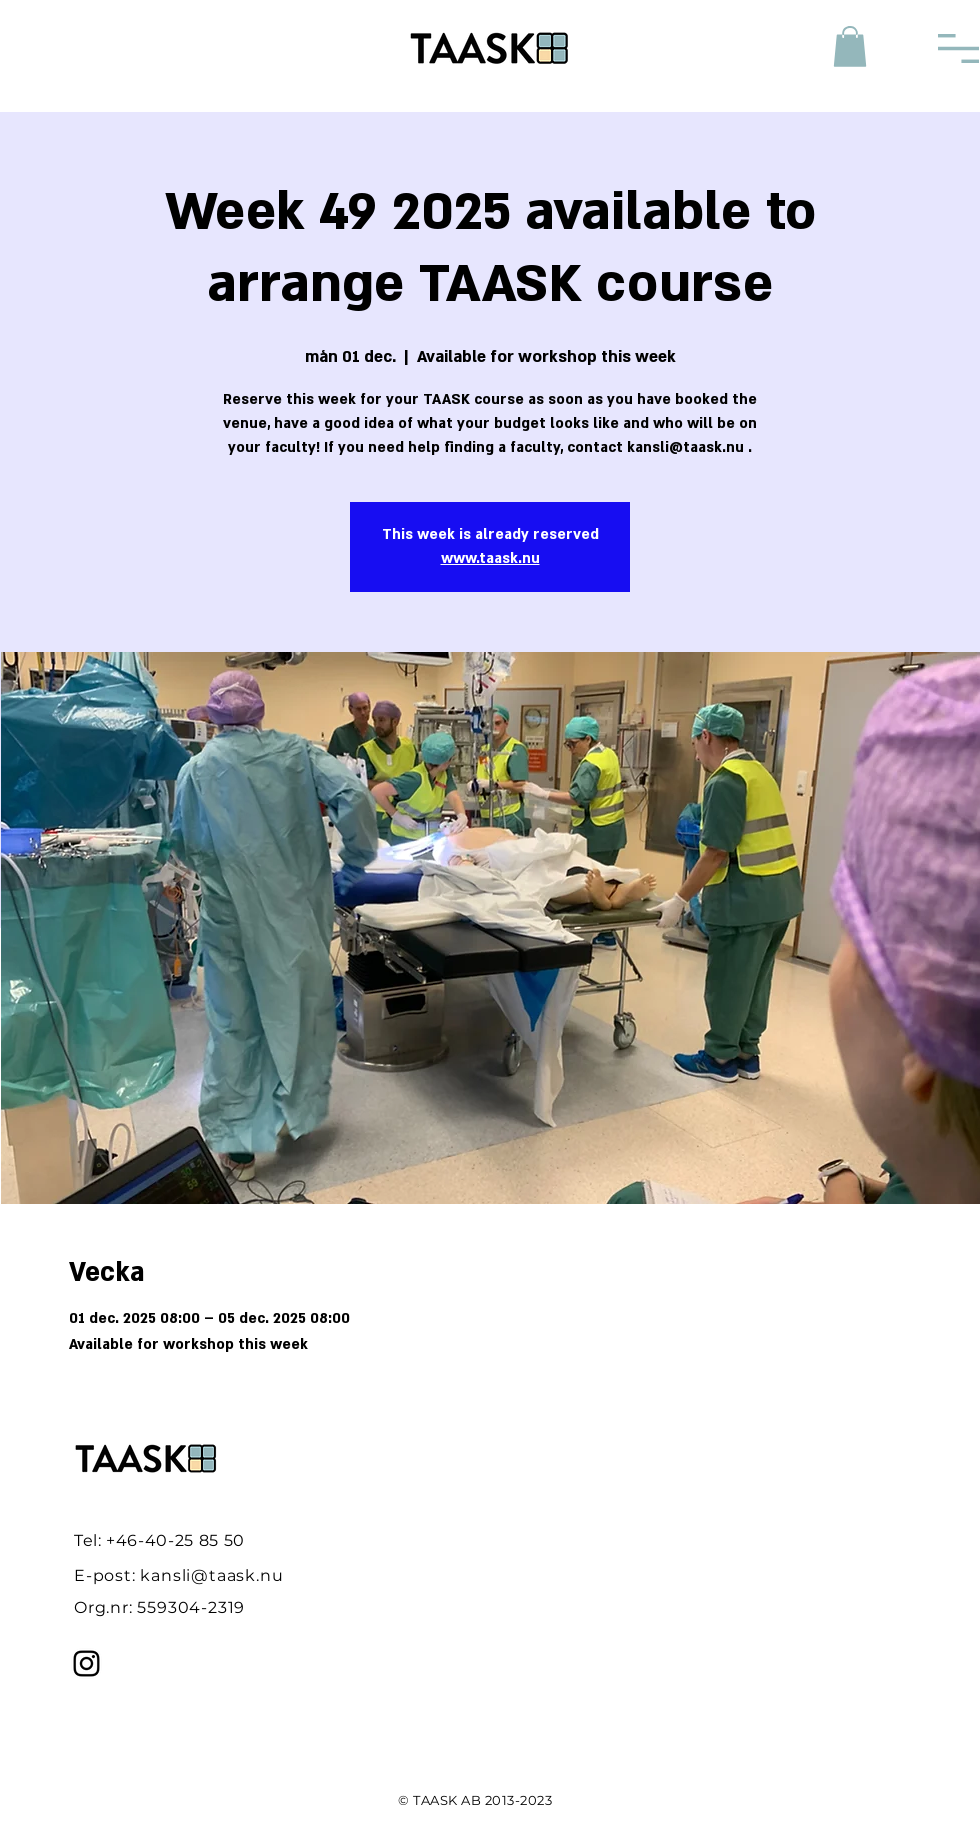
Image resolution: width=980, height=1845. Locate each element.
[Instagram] (86, 1663)
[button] (850, 46)
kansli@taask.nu (211, 1575)
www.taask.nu (490, 558)
